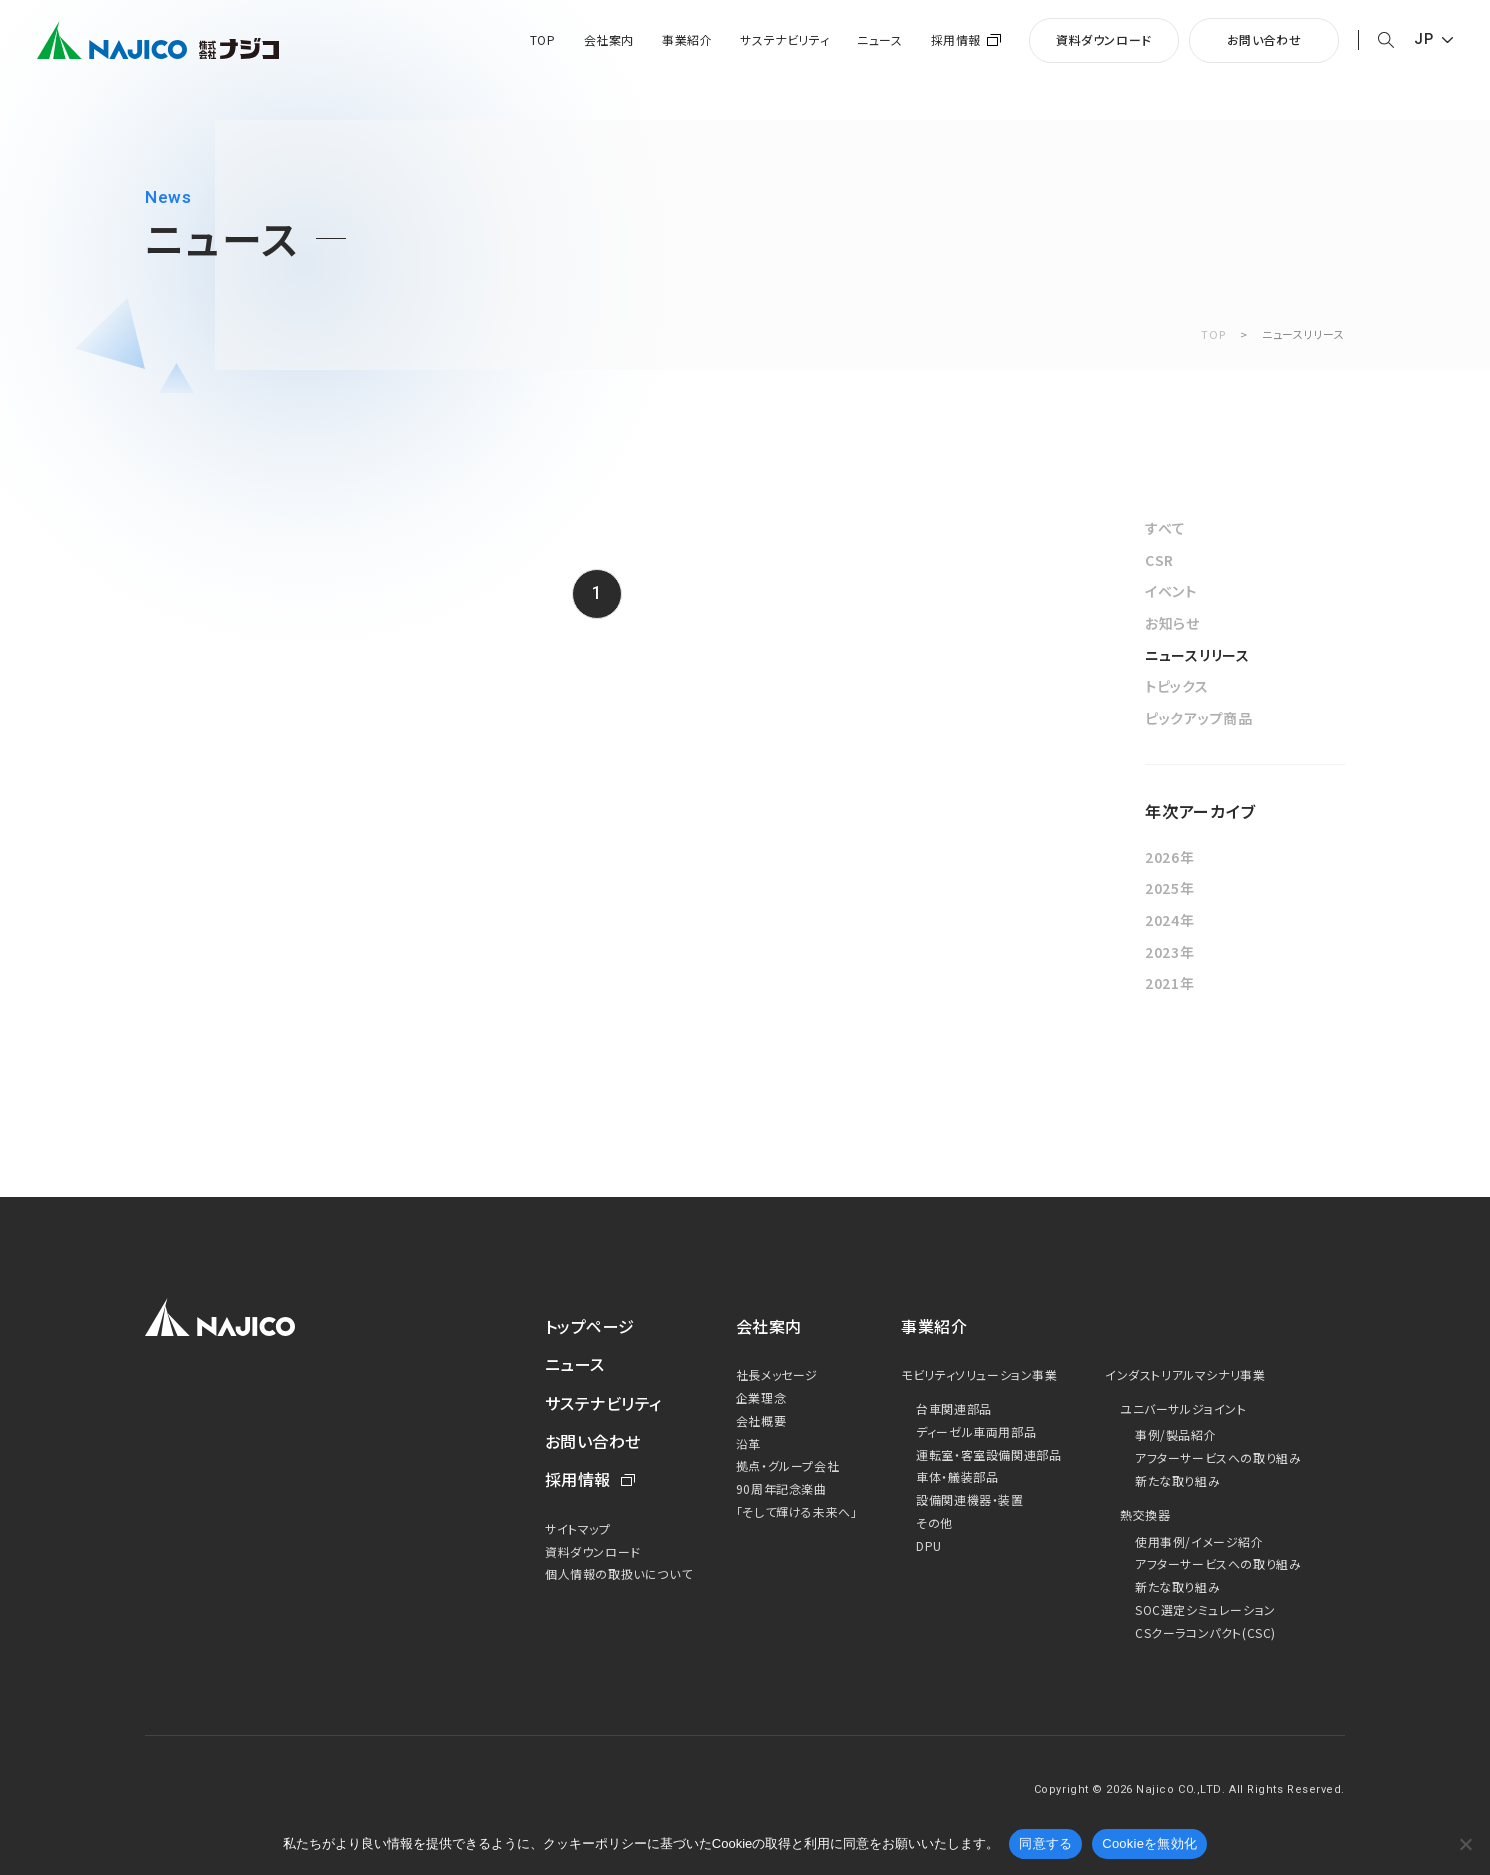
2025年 (1170, 888)
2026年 (1170, 857)
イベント (1171, 591)
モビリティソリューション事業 (979, 1374)
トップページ (590, 1326)
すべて (1165, 528)
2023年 (1170, 952)
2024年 (1170, 920)
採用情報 (956, 40)
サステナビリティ (784, 40)
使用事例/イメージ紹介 (1199, 1541)
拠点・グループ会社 (787, 1465)
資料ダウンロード (1104, 39)
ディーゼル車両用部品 (976, 1431)
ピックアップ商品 (1199, 718)
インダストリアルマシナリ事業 (1185, 1374)
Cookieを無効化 (1149, 1843)
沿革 (748, 1443)
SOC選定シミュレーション (1205, 1609)
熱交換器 (1145, 1514)
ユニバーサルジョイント (1183, 1408)
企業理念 (761, 1397)
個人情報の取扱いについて (618, 1573)
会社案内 (609, 40)
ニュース (879, 40)
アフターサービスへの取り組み (1218, 1457)
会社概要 (761, 1420)
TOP (543, 40)
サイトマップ (578, 1528)
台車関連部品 (954, 1408)
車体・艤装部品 (957, 1476)
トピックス (1177, 686)
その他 (934, 1522)
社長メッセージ (777, 1374)
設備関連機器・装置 (969, 1499)
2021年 (1170, 983)
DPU (929, 1545)
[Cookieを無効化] (1465, 1844)
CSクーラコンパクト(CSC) (1205, 1632)
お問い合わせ (1264, 39)
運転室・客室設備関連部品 (988, 1454)
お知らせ (1172, 623)
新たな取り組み (1177, 1480)
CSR (1159, 560)
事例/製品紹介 (1175, 1434)
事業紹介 (687, 40)
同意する (1045, 1843)
